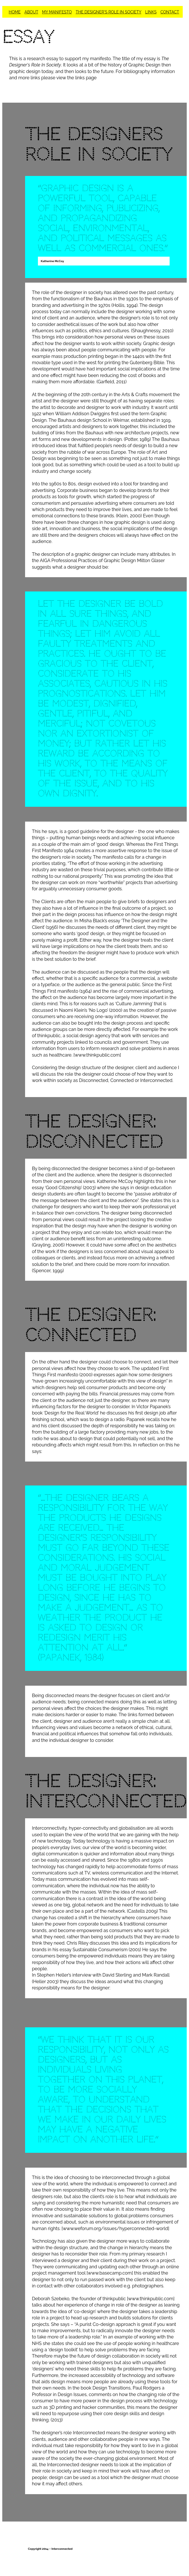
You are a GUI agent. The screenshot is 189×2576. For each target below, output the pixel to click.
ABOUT (31, 12)
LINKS (151, 12)
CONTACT (169, 12)
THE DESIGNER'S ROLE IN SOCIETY (108, 12)
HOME (15, 12)
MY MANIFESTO (57, 12)
